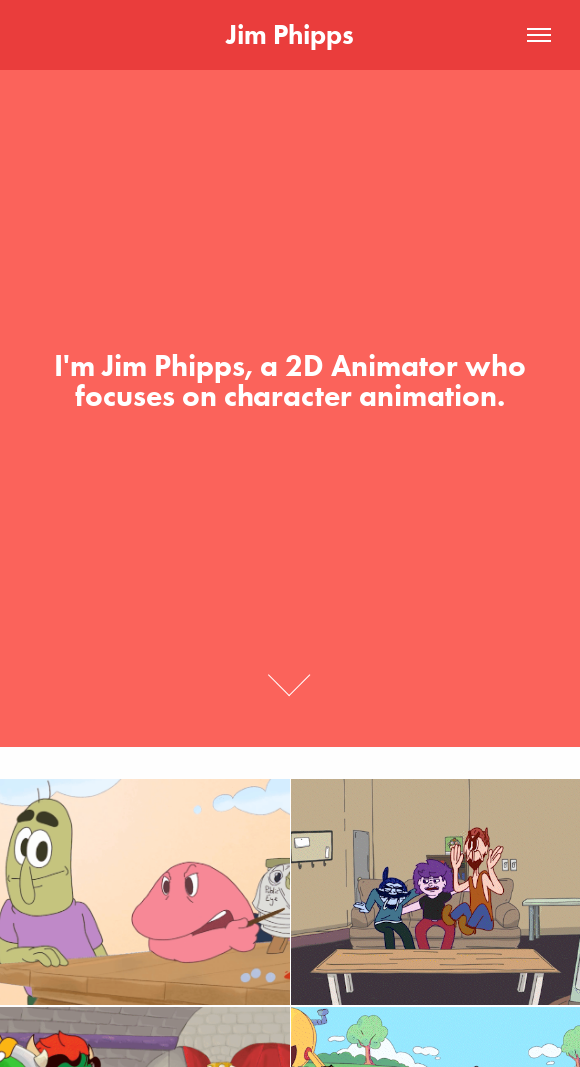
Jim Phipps (290, 34)
